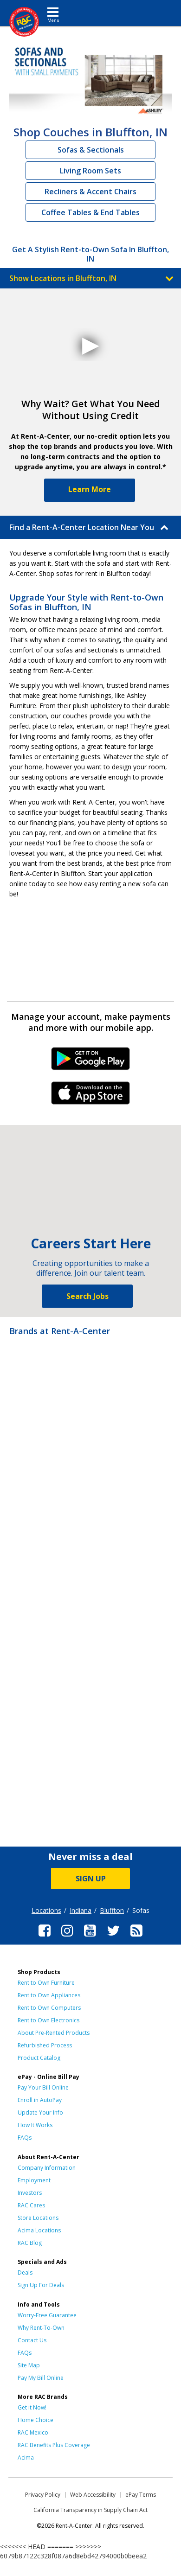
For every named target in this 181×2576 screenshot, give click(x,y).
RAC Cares (31, 2205)
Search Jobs (87, 1296)
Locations (46, 1910)
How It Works (35, 2125)
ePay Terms (140, 2495)
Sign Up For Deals (41, 2285)
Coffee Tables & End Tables (90, 212)
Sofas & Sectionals (91, 150)
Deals (25, 2272)
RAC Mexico (33, 2432)
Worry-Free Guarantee (47, 2315)
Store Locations (38, 2218)
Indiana (80, 1910)
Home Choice (35, 2420)
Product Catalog (39, 2058)
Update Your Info (40, 2112)
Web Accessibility (93, 2495)
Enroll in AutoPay (40, 2100)
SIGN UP (91, 1878)
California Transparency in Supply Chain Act (90, 2510)
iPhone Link (90, 1096)
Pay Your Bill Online (43, 2087)
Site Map (29, 2365)
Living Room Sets (90, 171)
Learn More (89, 489)
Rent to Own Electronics (48, 2020)
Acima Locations (39, 2230)
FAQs (25, 2137)
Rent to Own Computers (49, 2008)
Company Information (47, 2168)
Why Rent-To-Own (41, 2328)
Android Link (90, 1062)
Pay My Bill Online (41, 2378)
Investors (30, 2193)
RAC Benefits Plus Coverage (54, 2445)
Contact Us (32, 2340)
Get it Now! (32, 2407)
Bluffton (112, 1910)
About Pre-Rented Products (54, 2033)
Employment (34, 2180)
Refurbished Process (45, 2045)
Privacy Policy (42, 2495)
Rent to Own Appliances (49, 1995)
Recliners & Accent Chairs (90, 191)
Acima (26, 2457)
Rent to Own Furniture (46, 1983)
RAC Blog (30, 2243)
